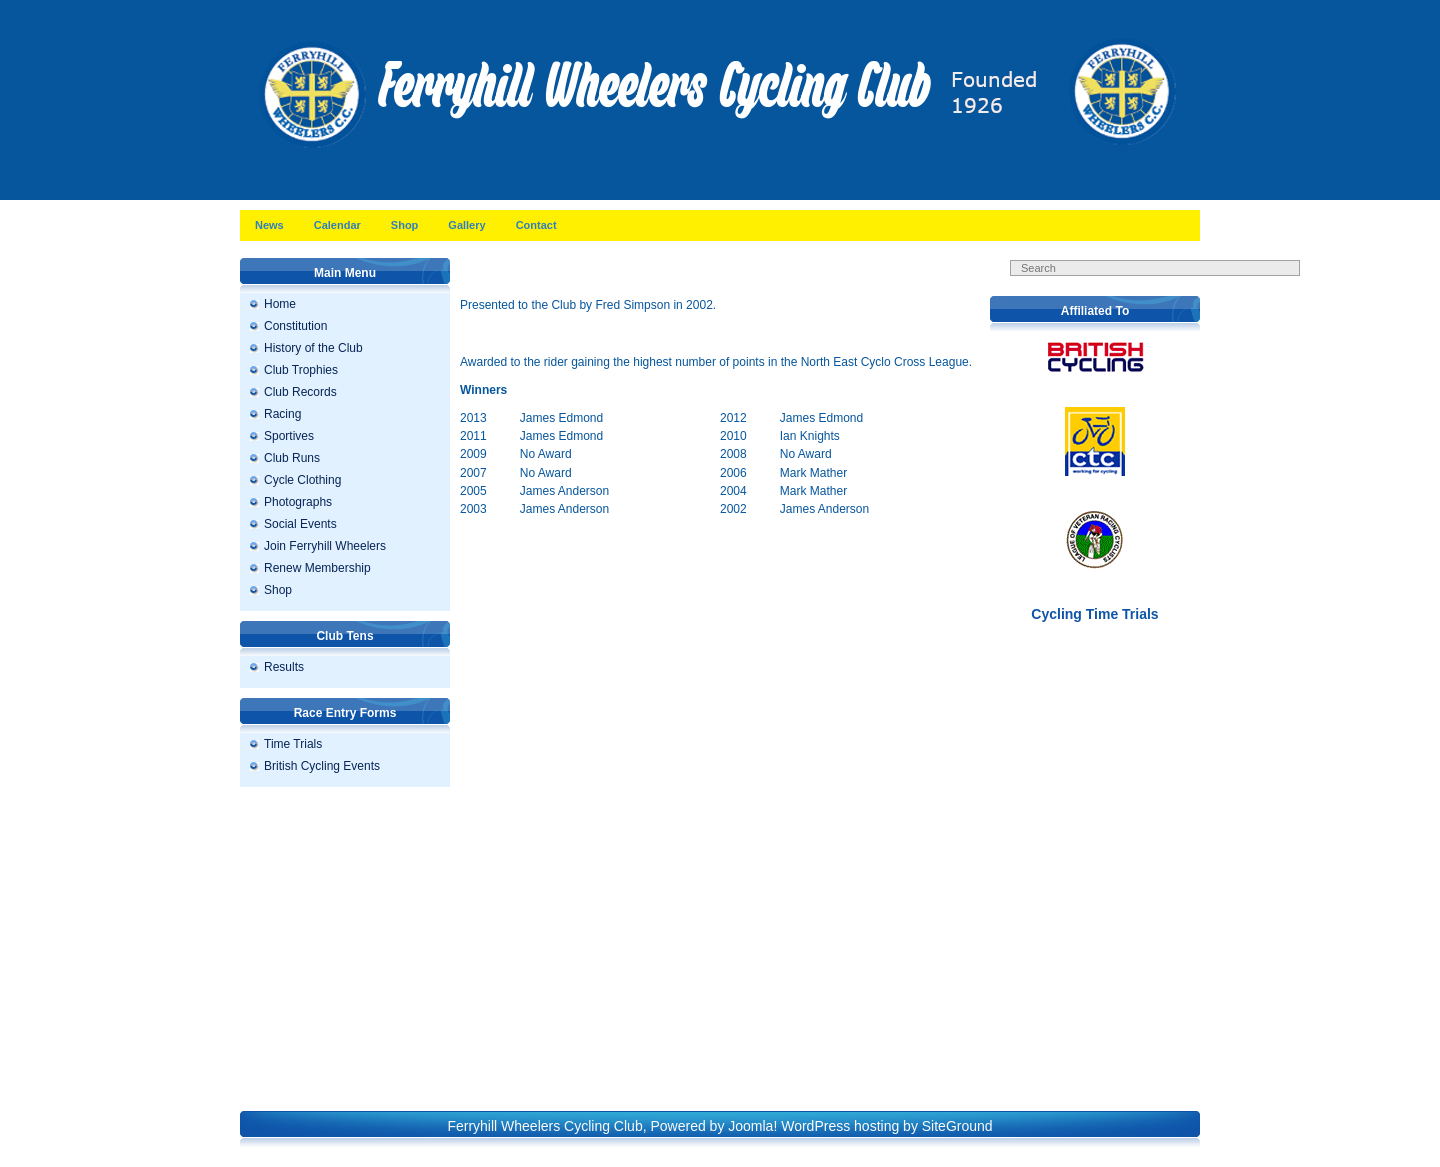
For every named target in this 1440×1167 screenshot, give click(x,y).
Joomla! (752, 1126)
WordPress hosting (840, 1126)
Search (1170, 288)
